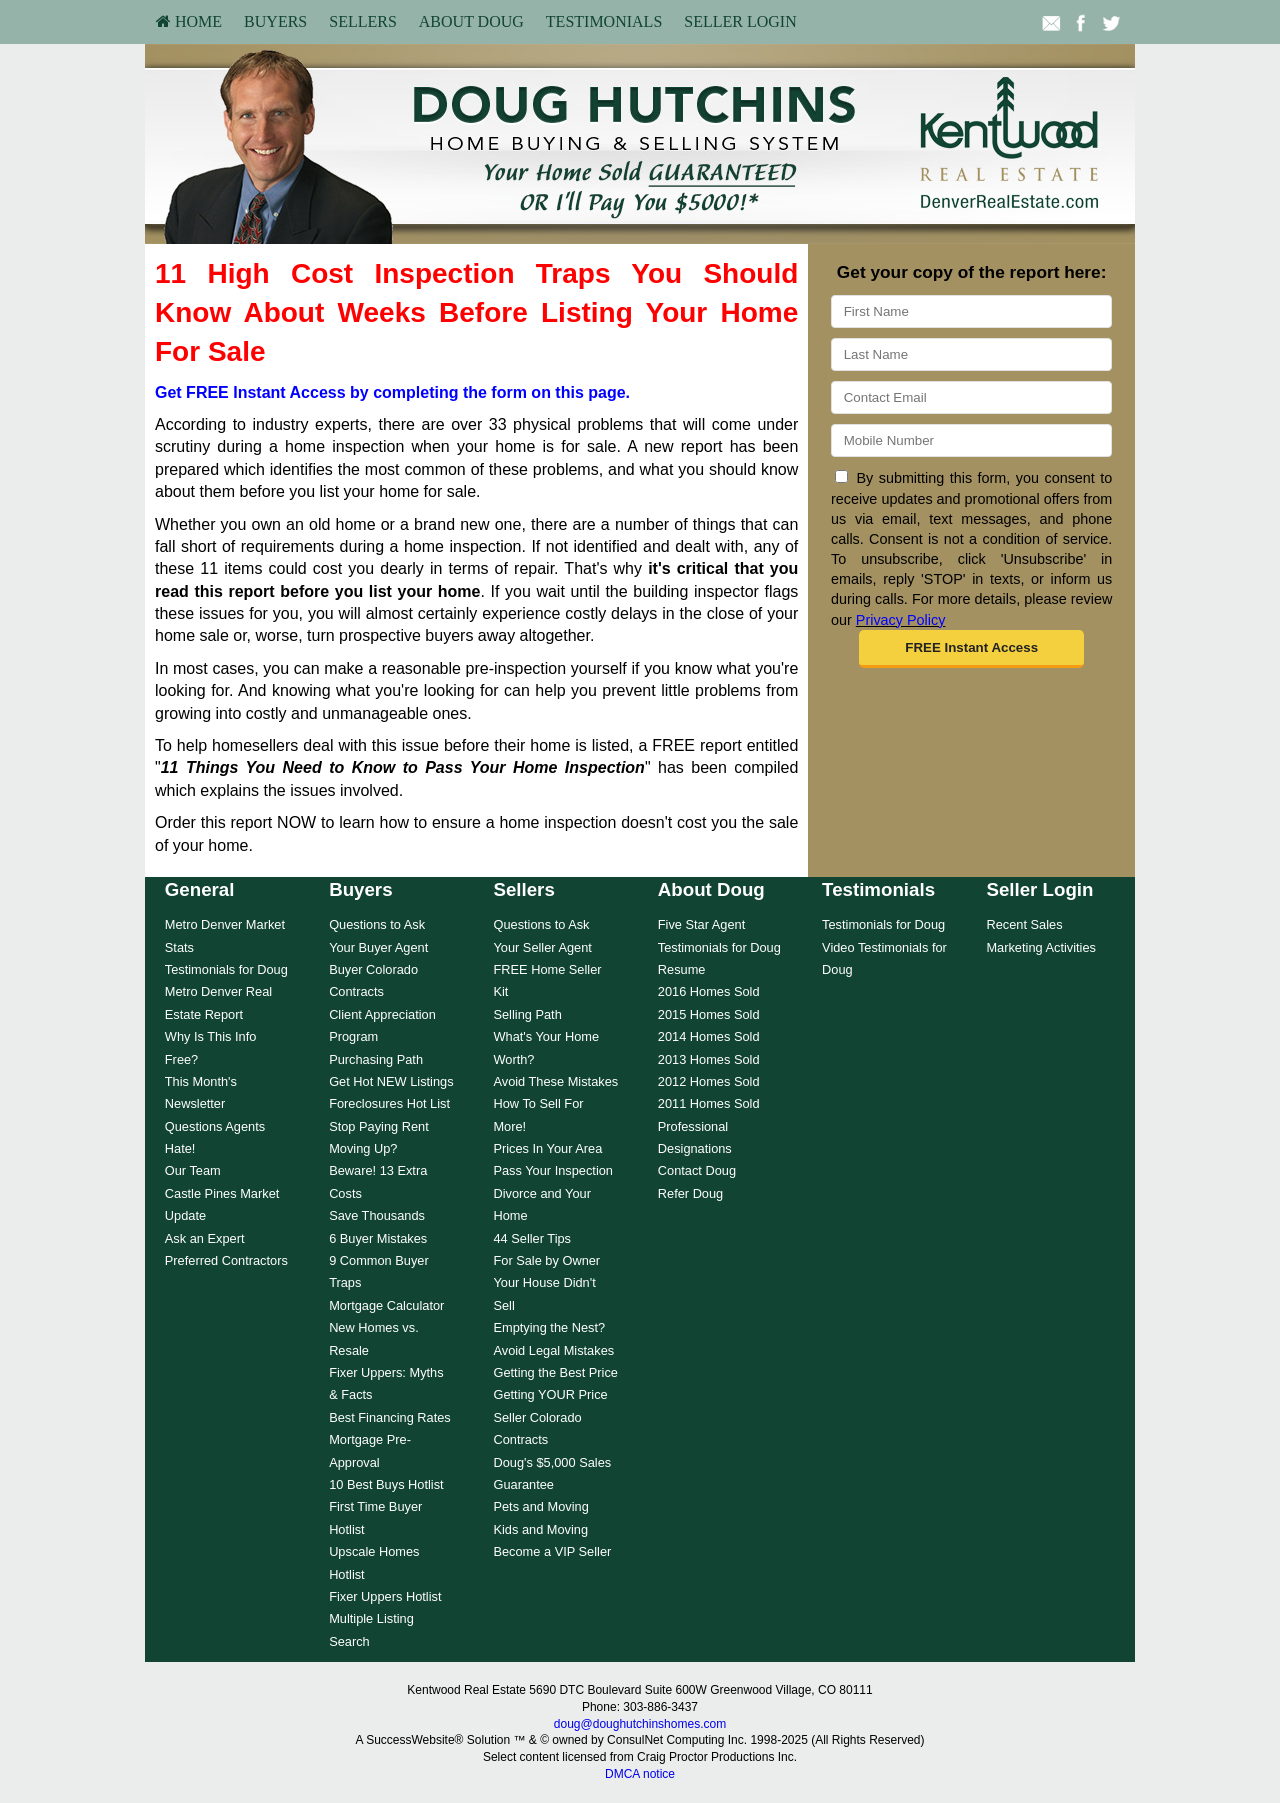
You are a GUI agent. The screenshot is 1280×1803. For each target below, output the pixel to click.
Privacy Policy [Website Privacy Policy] (901, 620)
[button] (971, 649)
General (200, 889)
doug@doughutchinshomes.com (640, 1724)
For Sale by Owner (546, 1260)
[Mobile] (971, 440)
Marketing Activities (1041, 947)
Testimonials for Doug (226, 969)
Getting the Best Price (555, 1372)
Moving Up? (363, 1148)
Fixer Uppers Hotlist (385, 1596)
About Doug (471, 21)
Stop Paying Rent (379, 1126)
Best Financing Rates (390, 1417)
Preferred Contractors (226, 1260)
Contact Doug (697, 1170)
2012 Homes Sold (709, 1081)
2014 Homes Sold (709, 1036)
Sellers (363, 21)
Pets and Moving (540, 1506)
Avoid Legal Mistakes (553, 1350)
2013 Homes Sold (709, 1059)
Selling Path (527, 1014)
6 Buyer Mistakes (378, 1238)
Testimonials (604, 21)
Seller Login (740, 21)
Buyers (275, 21)
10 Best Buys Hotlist (386, 1484)
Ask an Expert (205, 1238)
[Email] (971, 397)
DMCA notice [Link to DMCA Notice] (640, 1774)
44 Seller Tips (532, 1238)
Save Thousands (377, 1215)
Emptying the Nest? (549, 1327)
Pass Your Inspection (553, 1170)
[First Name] (971, 311)
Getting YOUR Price (550, 1394)
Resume (682, 969)
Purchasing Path (376, 1059)
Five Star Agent (702, 924)
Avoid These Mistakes (555, 1081)
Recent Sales (1024, 924)
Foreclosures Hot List (389, 1103)
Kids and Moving (540, 1529)
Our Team (193, 1170)
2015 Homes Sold (709, 1014)
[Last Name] (971, 354)
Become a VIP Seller (552, 1551)
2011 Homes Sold (709, 1103)
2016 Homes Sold (709, 991)
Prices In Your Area (547, 1148)
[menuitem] (189, 22)
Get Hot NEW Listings (391, 1081)
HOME (189, 21)
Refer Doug (690, 1193)
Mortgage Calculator (386, 1305)
